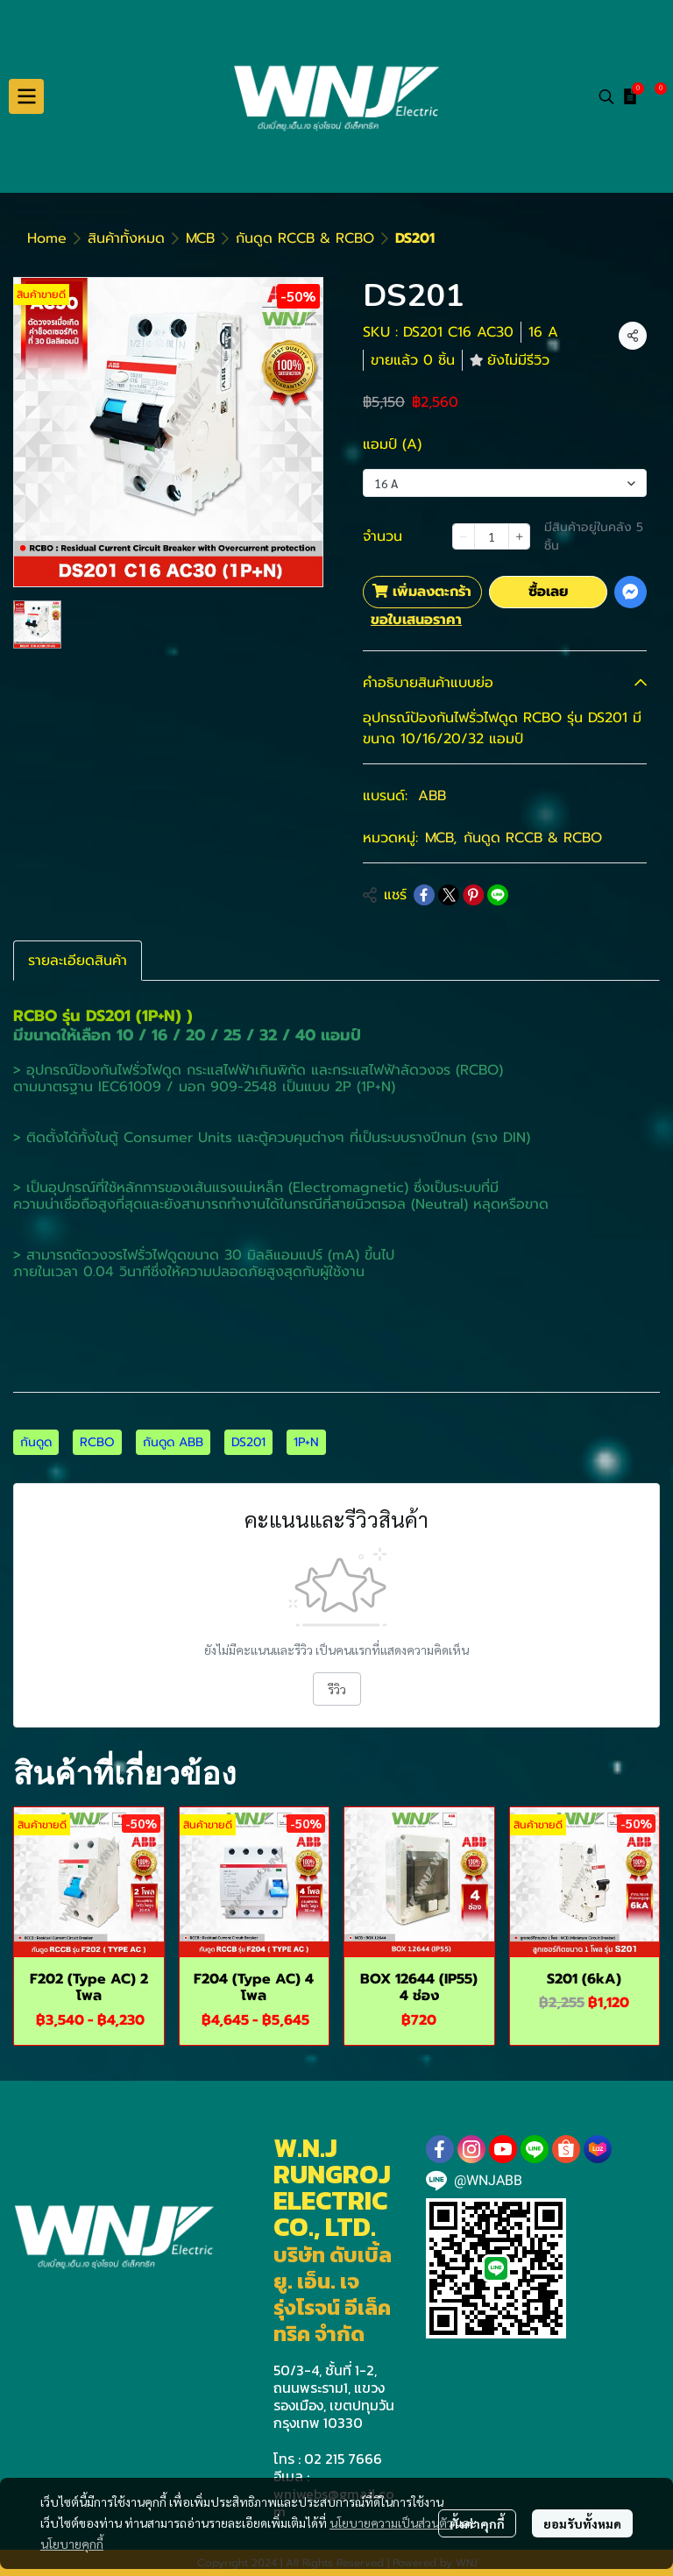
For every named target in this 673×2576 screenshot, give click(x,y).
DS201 (248, 1442)
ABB (432, 795)
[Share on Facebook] (424, 894)
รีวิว (337, 1689)
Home (47, 238)
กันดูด (36, 1442)
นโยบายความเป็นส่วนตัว (391, 2522)
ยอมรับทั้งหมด (582, 2523)
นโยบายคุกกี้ (71, 2543)
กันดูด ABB (173, 1442)
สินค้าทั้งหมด (126, 238)
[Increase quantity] (519, 536)
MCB (200, 238)
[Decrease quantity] (463, 536)
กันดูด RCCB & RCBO (305, 238)
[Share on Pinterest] (473, 894)
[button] (606, 96)
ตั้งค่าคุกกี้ (477, 2523)
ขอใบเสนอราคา (416, 619)
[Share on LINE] (497, 894)
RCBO (97, 1442)
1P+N (306, 1442)
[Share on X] (448, 894)
